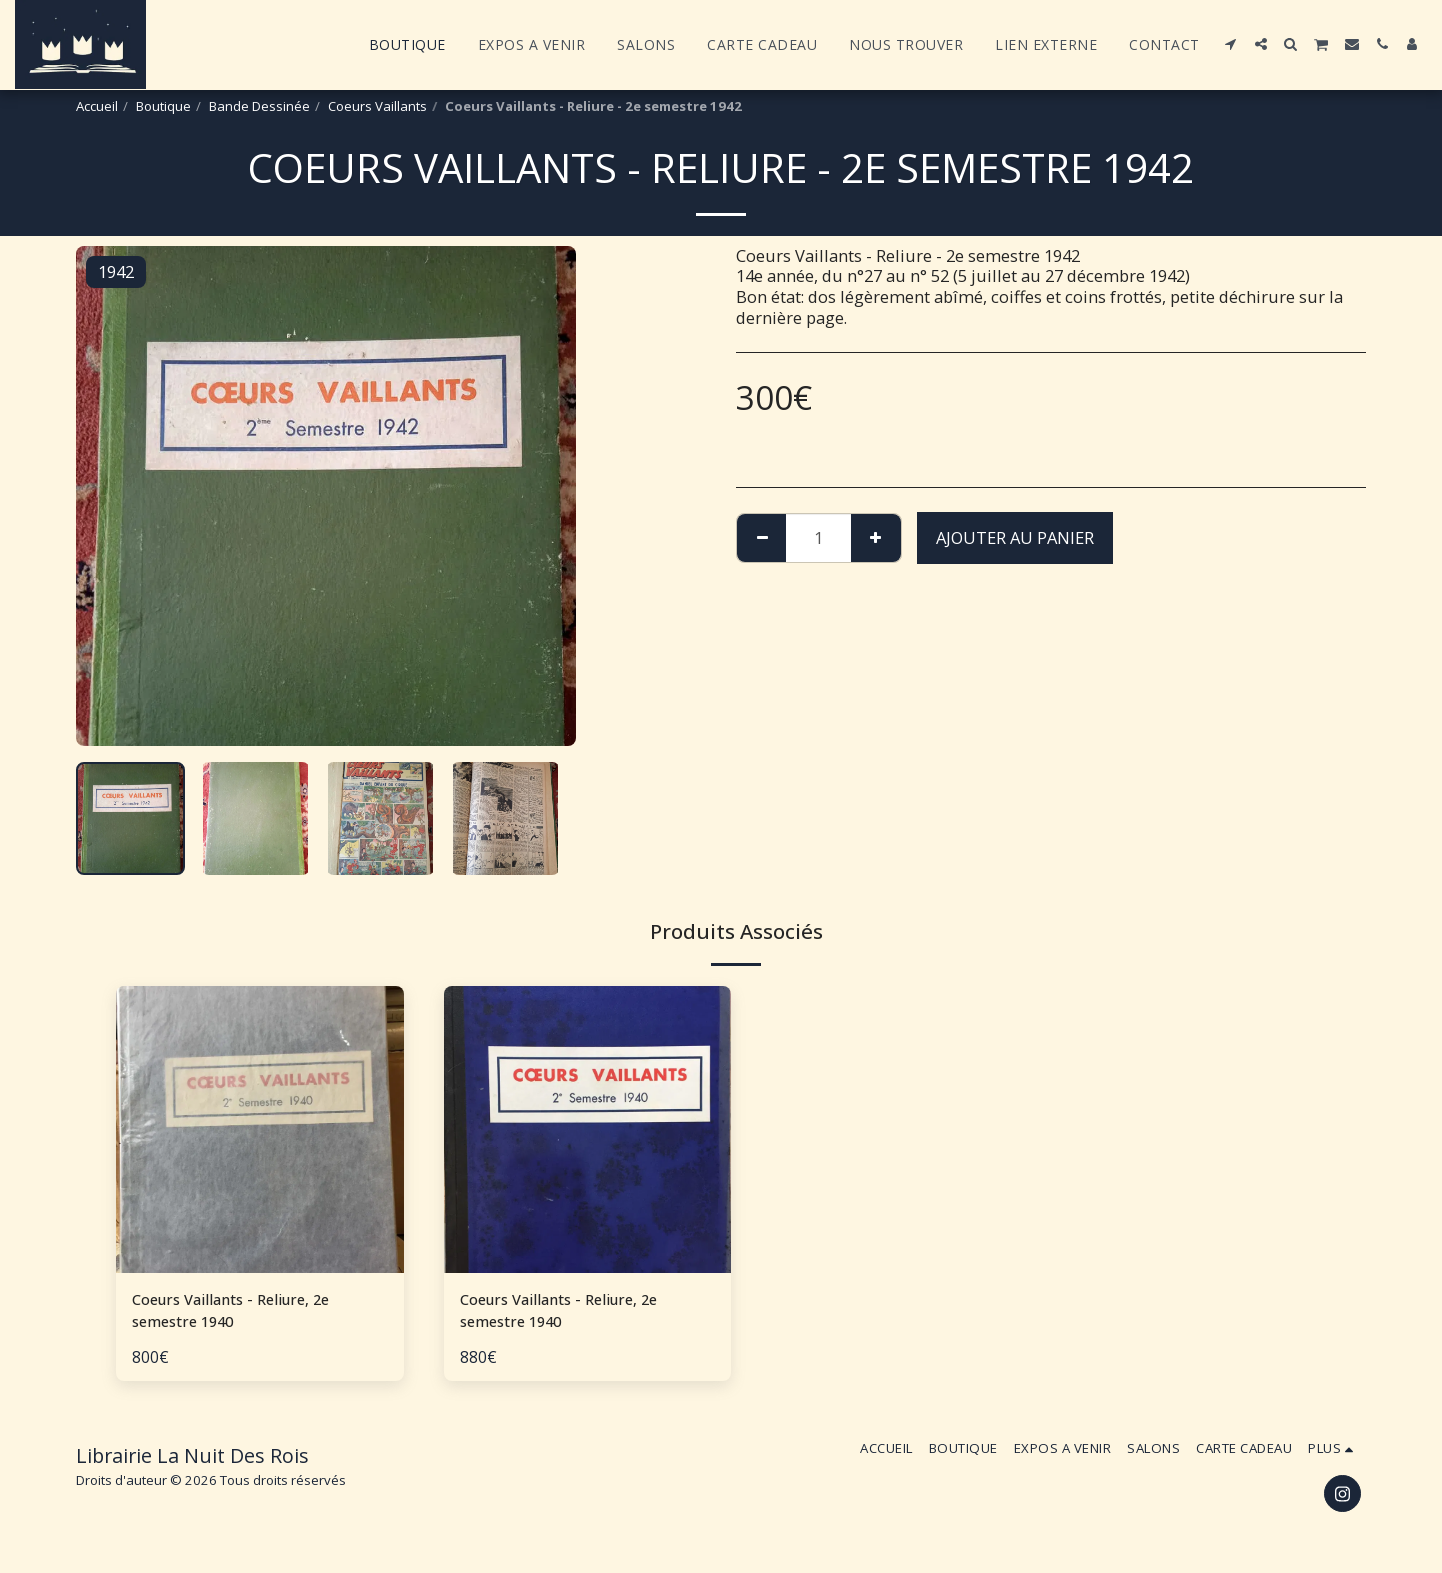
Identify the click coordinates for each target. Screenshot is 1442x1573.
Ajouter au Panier (1015, 537)
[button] (1231, 44)
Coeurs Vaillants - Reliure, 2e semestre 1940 (241, 1313)
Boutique (163, 106)
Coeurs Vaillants (377, 106)
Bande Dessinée (259, 106)
